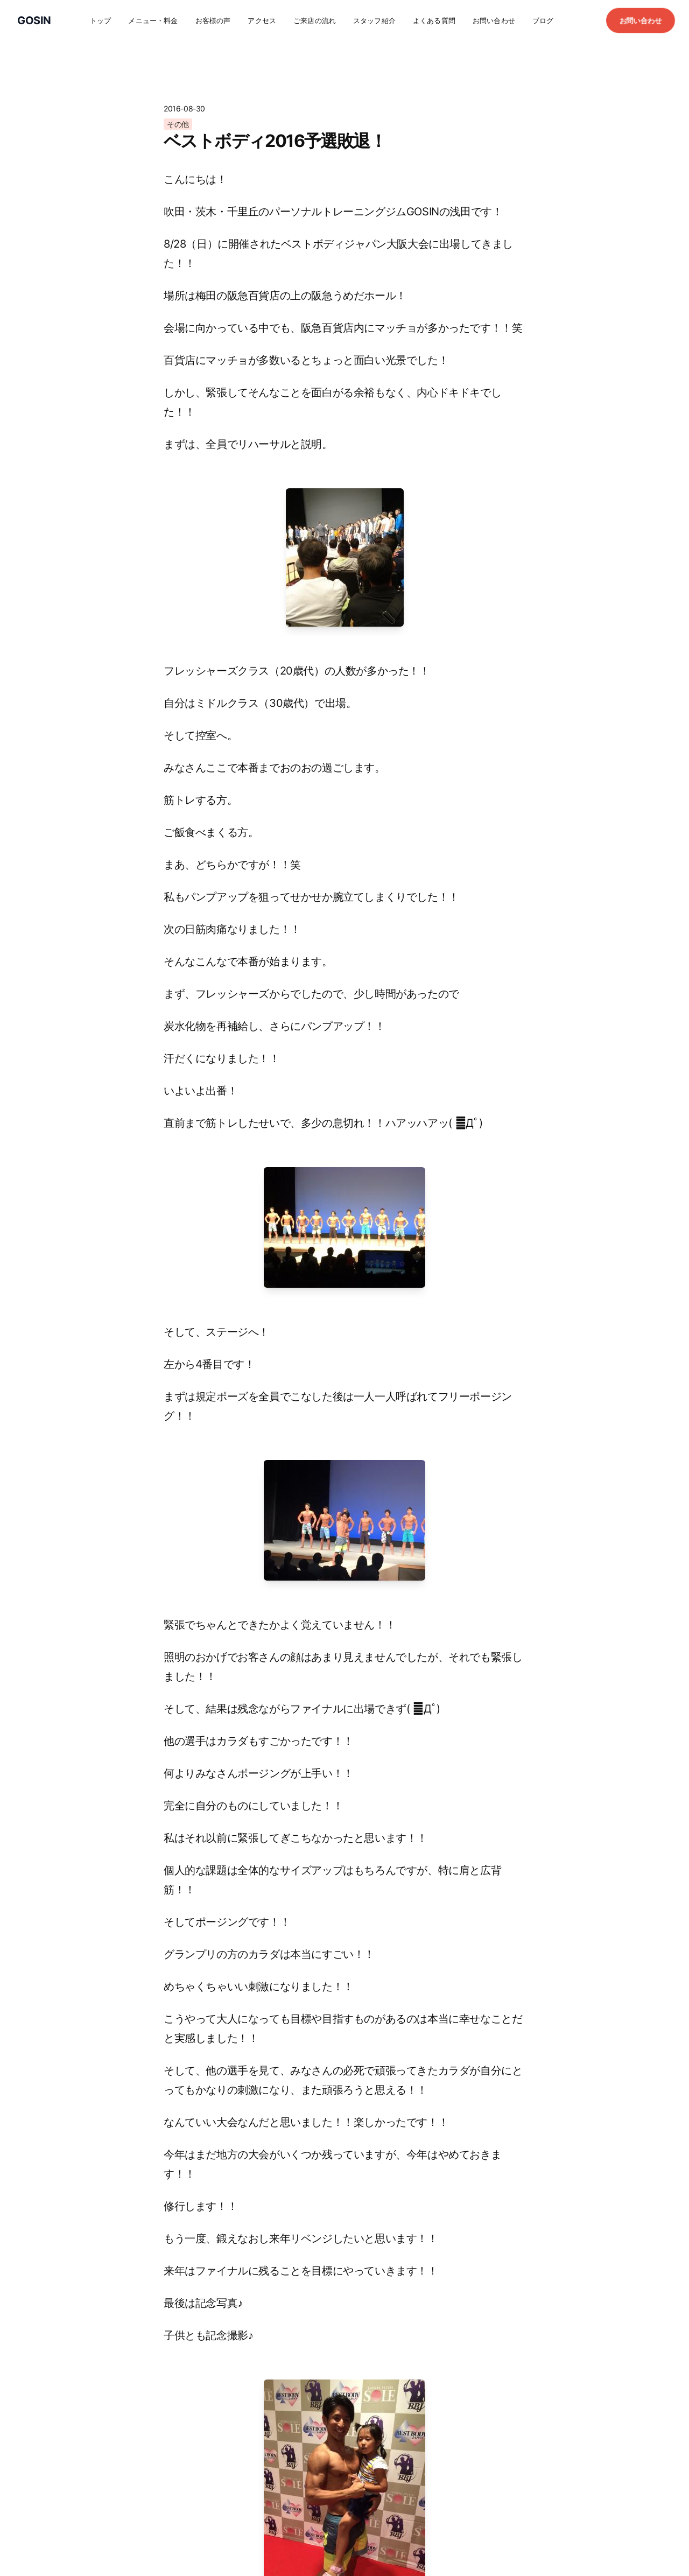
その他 (178, 124)
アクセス (262, 20)
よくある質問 (434, 20)
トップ (100, 20)
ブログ (542, 20)
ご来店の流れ (314, 20)
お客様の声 (213, 20)
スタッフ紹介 (374, 20)
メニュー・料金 (153, 20)
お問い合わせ (494, 20)
